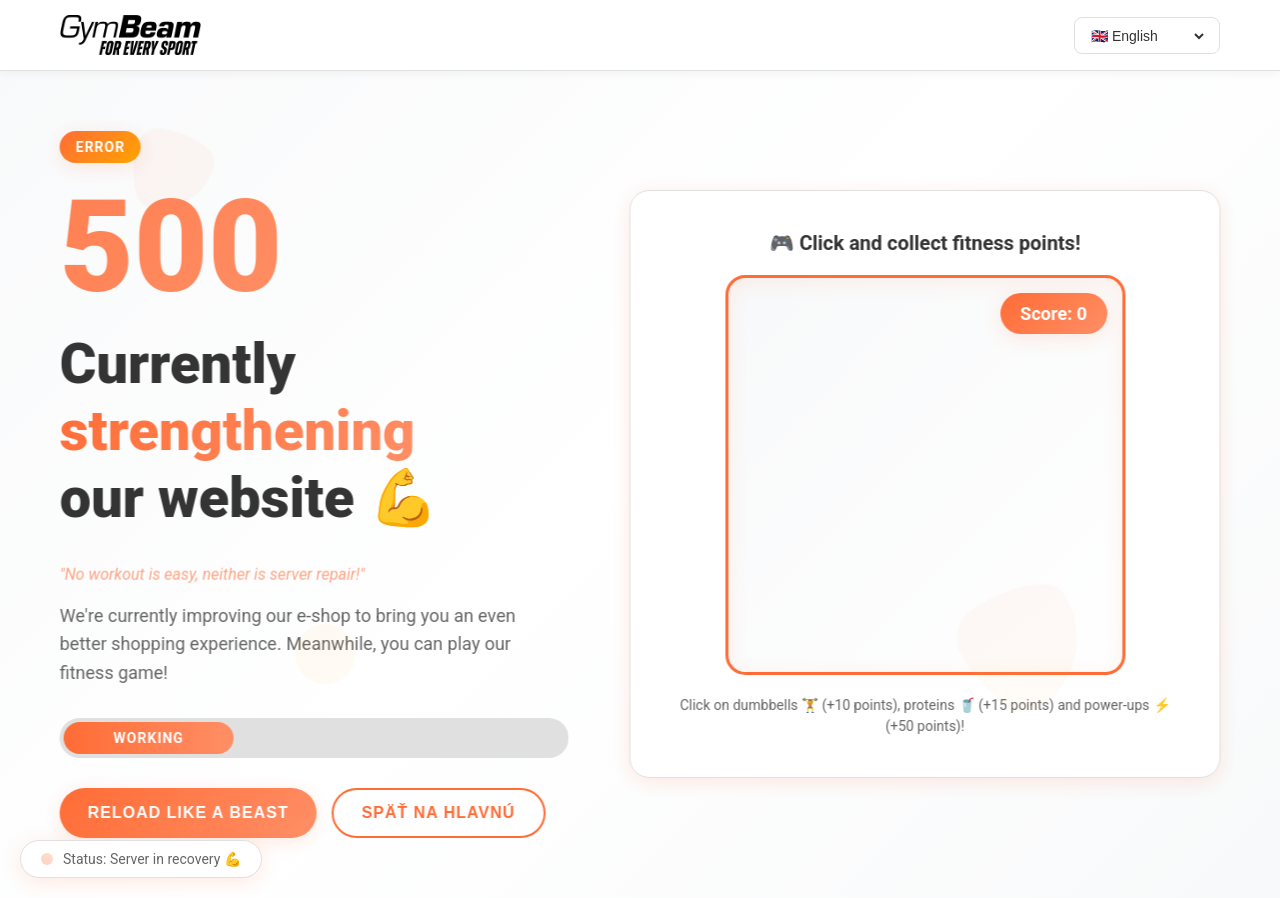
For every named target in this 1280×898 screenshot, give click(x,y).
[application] (933, 475)
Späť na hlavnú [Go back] (430, 812)
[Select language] (1147, 36)
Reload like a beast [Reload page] (179, 812)
